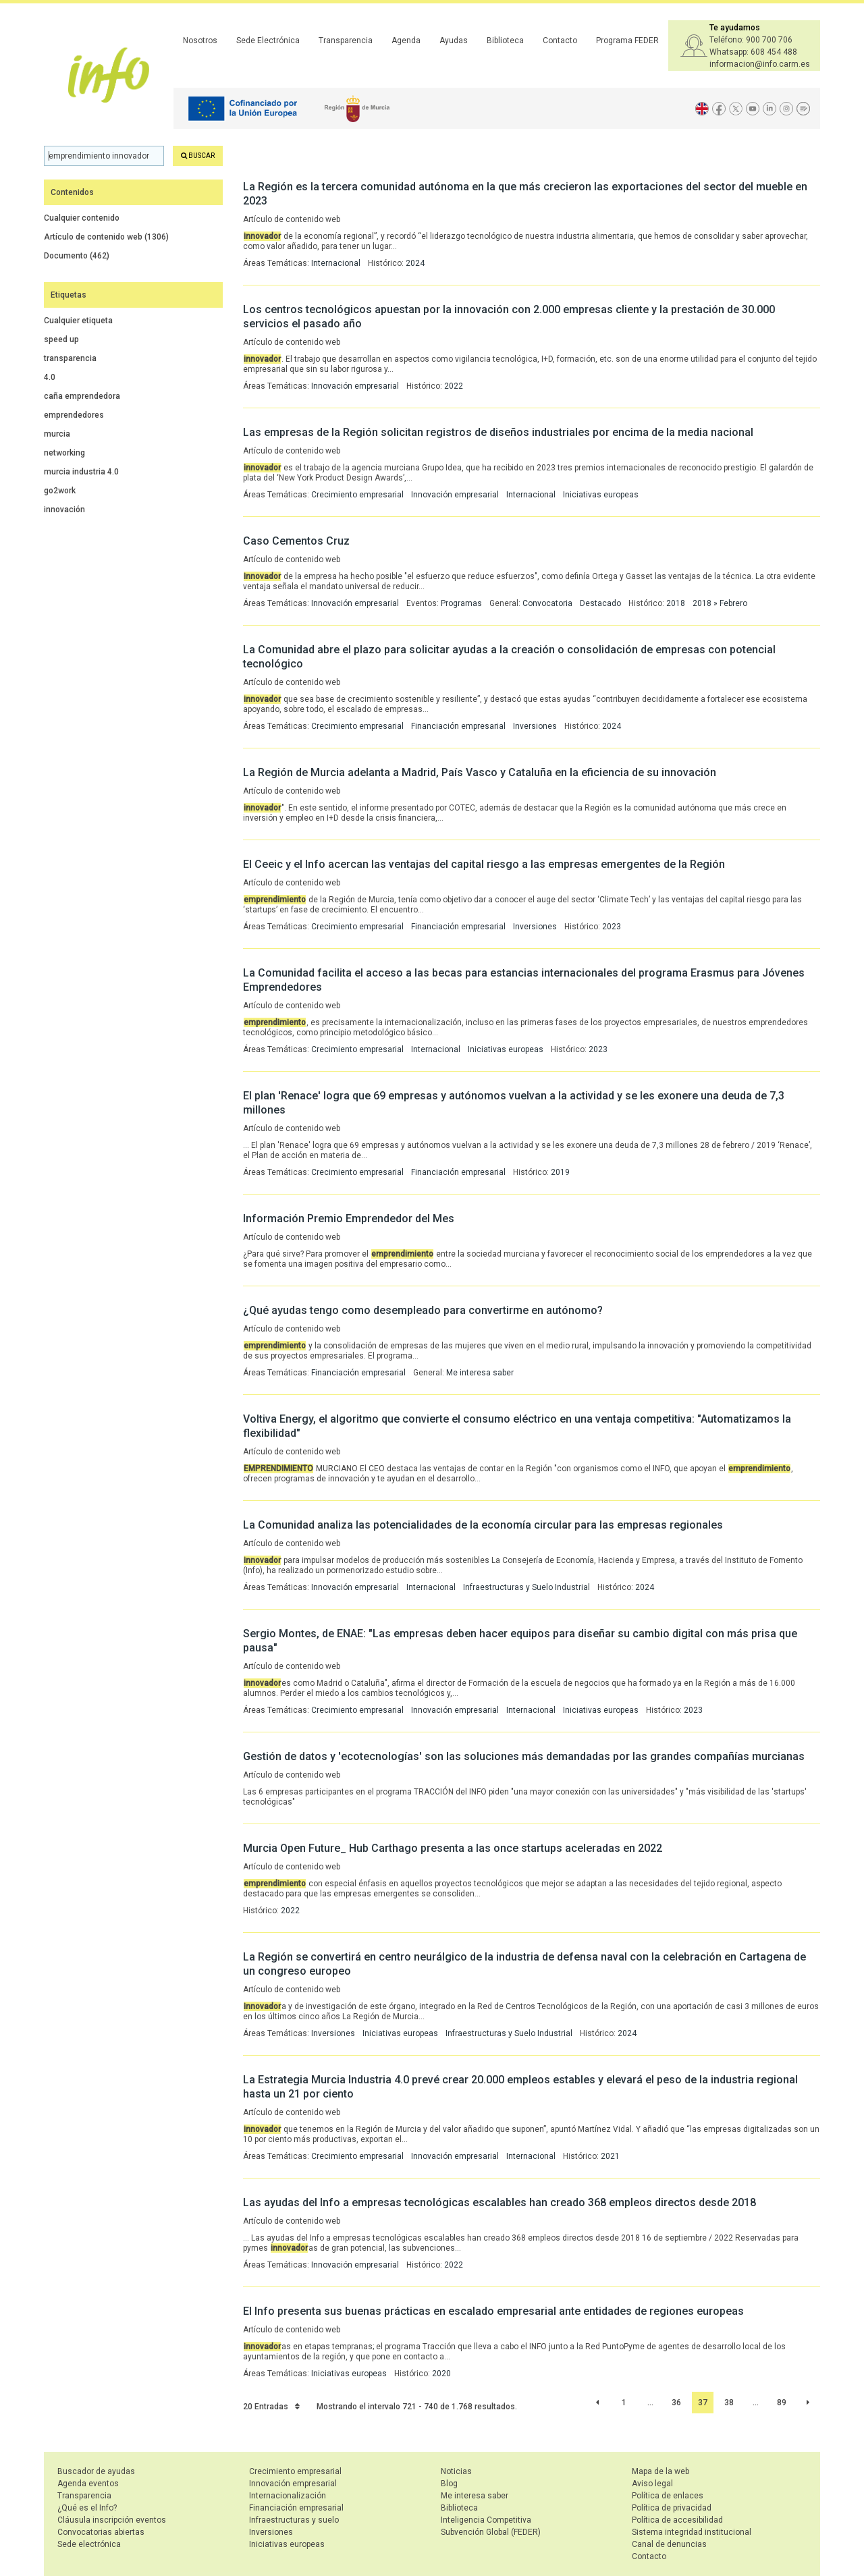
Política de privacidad (671, 2508)
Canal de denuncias (669, 2544)
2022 (453, 386)
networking (64, 453)
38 (729, 2402)
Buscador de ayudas (96, 2471)
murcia (57, 434)
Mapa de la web (660, 2471)
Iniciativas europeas (601, 494)
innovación (64, 509)
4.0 (49, 377)
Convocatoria (547, 603)
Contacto (560, 40)
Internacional (335, 263)
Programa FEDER (627, 40)
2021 (610, 2156)
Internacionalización (287, 2495)
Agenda (406, 40)
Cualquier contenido (81, 218)
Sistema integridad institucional (691, 2532)
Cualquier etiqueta (78, 320)
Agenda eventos (88, 2483)
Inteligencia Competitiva (486, 2520)
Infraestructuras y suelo (294, 2520)
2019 (560, 1172)
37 (702, 2402)
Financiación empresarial (458, 726)
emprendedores (74, 415)
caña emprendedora (82, 396)
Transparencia (346, 40)
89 (781, 2402)
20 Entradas (271, 2406)
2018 (675, 603)
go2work (60, 490)
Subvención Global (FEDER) (491, 2532)
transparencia (70, 358)
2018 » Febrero (720, 603)
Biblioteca (505, 40)
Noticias (456, 2471)
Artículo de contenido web (106, 237)
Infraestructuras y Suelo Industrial (526, 1587)
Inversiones (535, 726)
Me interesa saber (480, 1372)
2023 (611, 926)
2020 (441, 2373)
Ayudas (453, 40)
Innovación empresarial (355, 386)
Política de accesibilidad (677, 2520)
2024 (415, 263)
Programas (461, 603)
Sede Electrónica (268, 40)
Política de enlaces (667, 2495)
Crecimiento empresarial (357, 494)
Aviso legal (652, 2483)
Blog (449, 2483)
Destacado (600, 603)
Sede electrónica (89, 2544)
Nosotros (200, 40)
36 (676, 2402)
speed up (61, 339)
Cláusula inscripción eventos (111, 2520)
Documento (76, 256)
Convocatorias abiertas (100, 2532)
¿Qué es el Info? (87, 2508)
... (650, 2402)
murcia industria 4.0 (81, 471)
